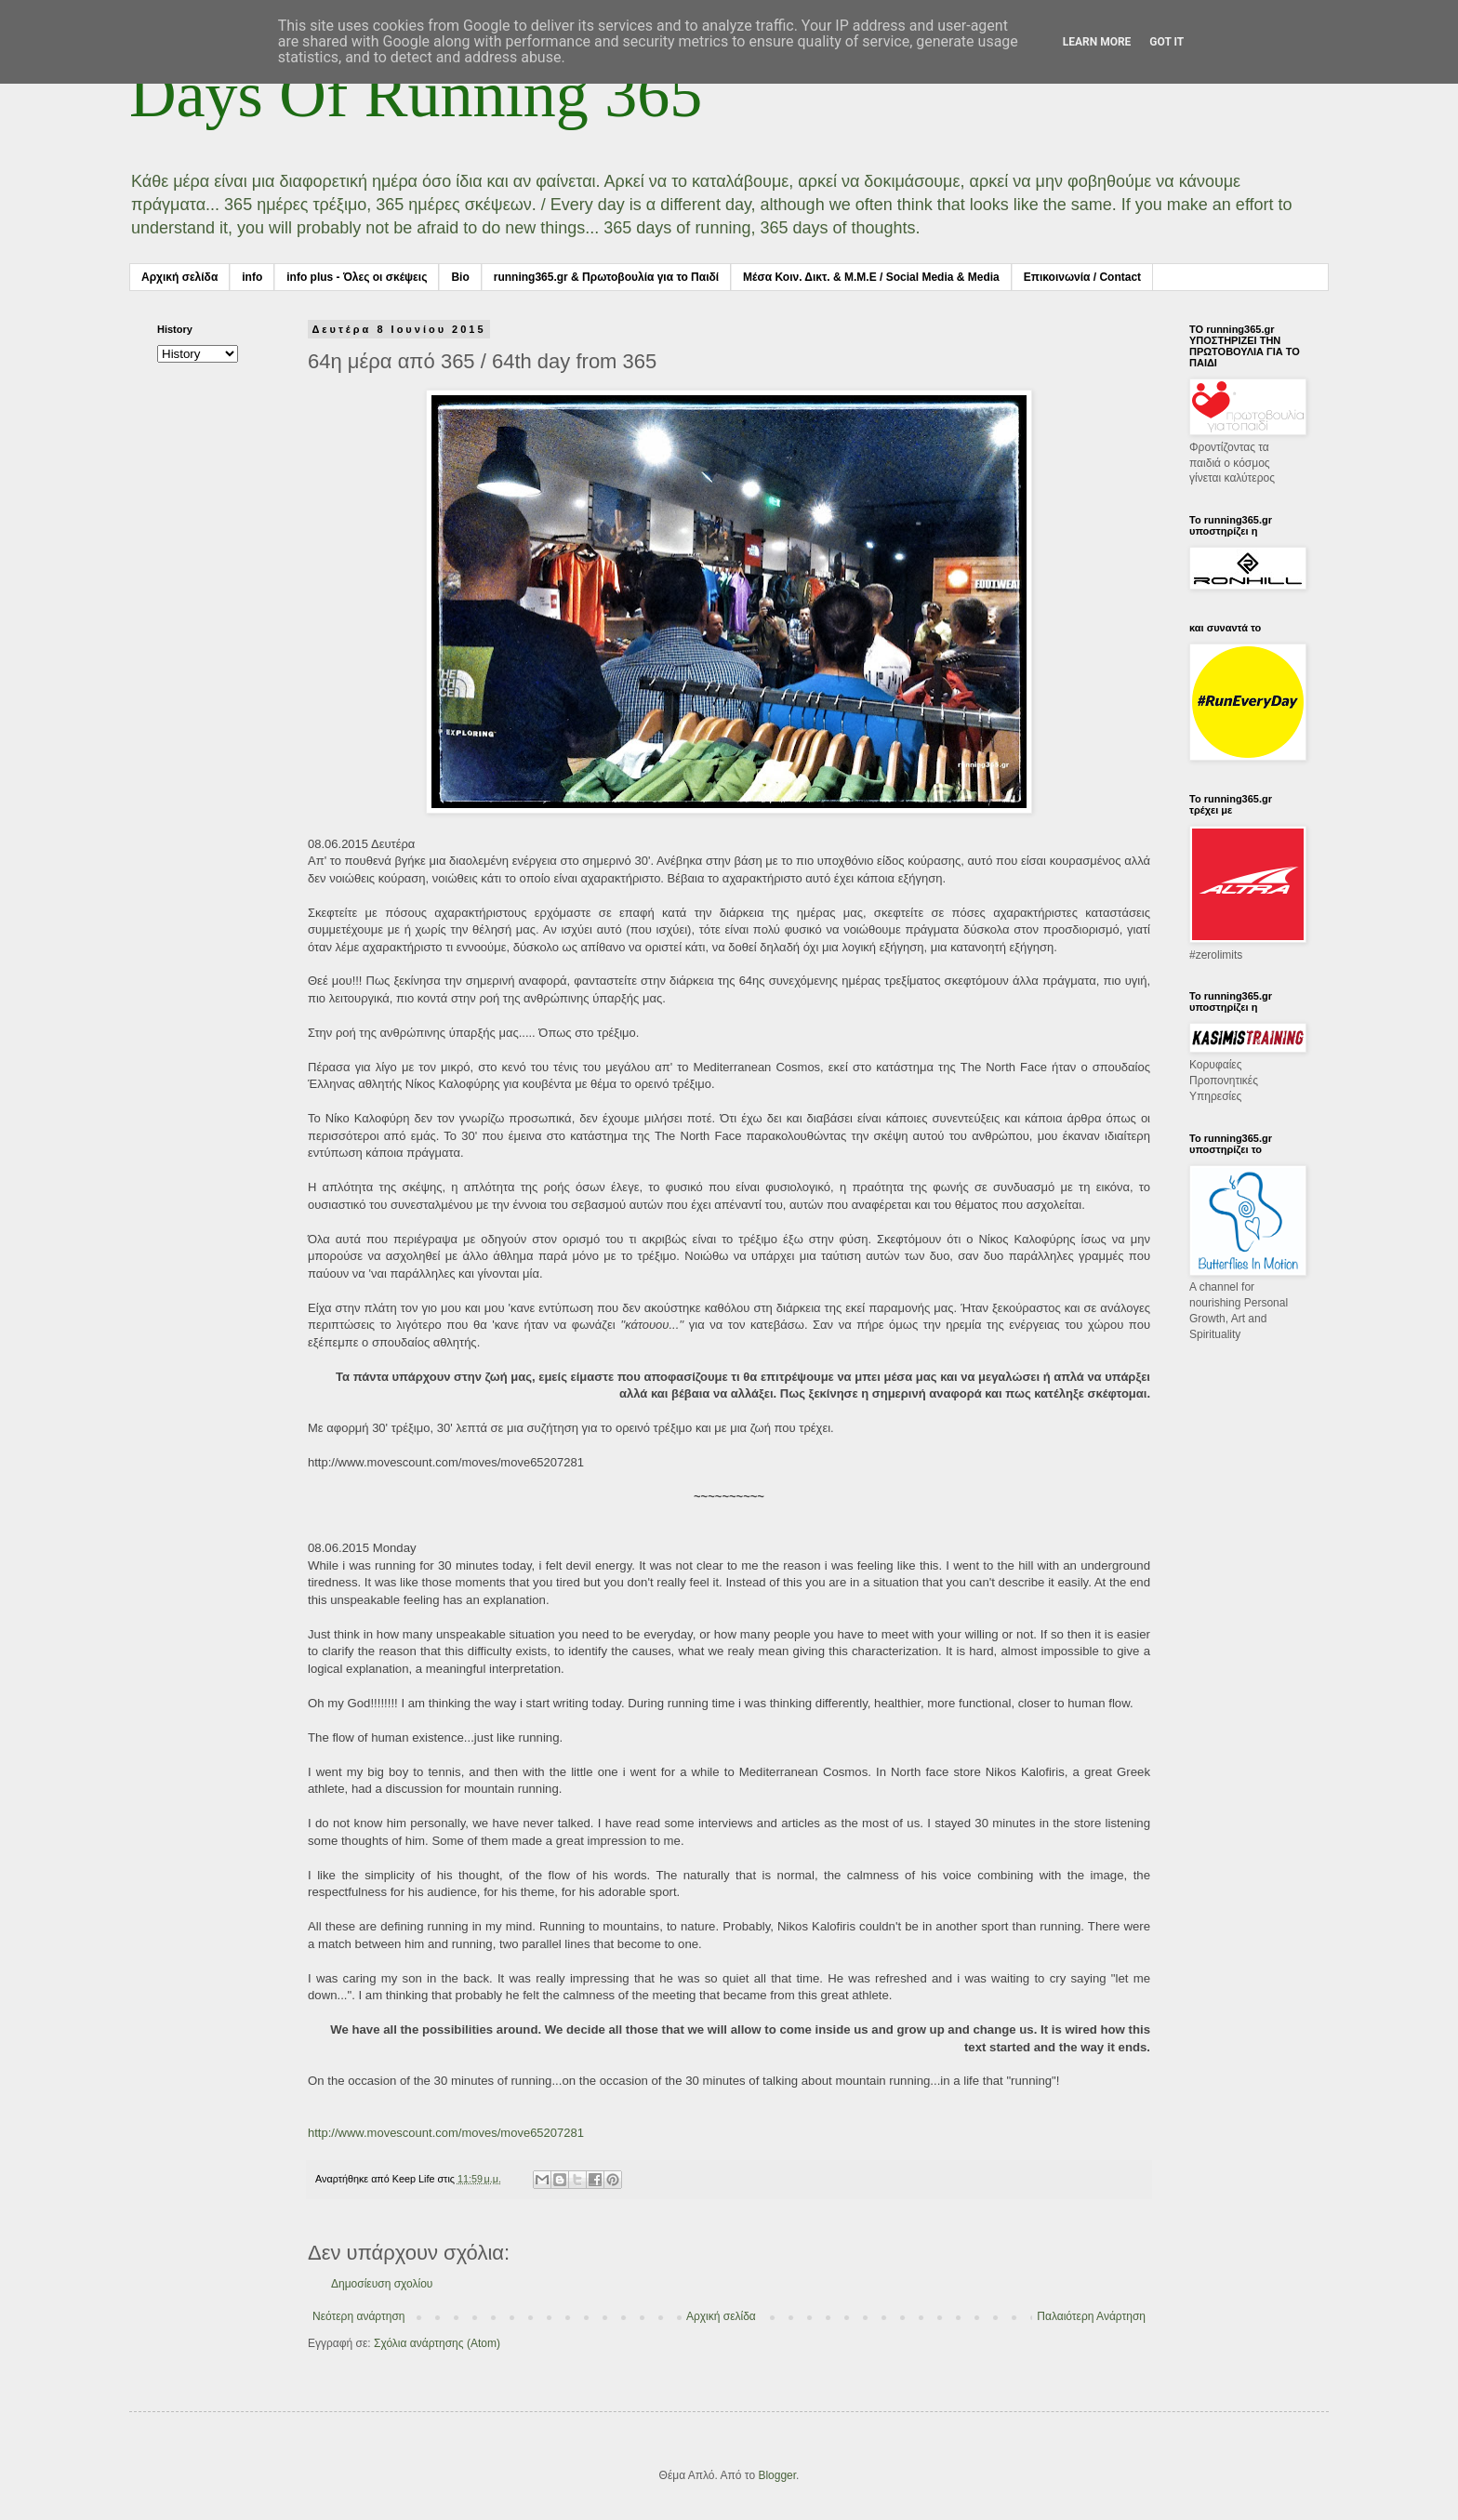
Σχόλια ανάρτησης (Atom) (437, 2343)
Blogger (777, 2475)
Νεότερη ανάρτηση (358, 2316)
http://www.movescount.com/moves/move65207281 (446, 2133)
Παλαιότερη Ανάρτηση (1091, 2316)
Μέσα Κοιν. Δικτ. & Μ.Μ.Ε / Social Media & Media (871, 277)
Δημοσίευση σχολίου (381, 2283)
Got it (1166, 41)
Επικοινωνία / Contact (1082, 277)
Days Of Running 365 (415, 94)
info (252, 277)
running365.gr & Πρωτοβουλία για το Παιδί (606, 277)
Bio (460, 277)
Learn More (1097, 41)
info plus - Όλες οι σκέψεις (356, 277)
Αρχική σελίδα (179, 277)
